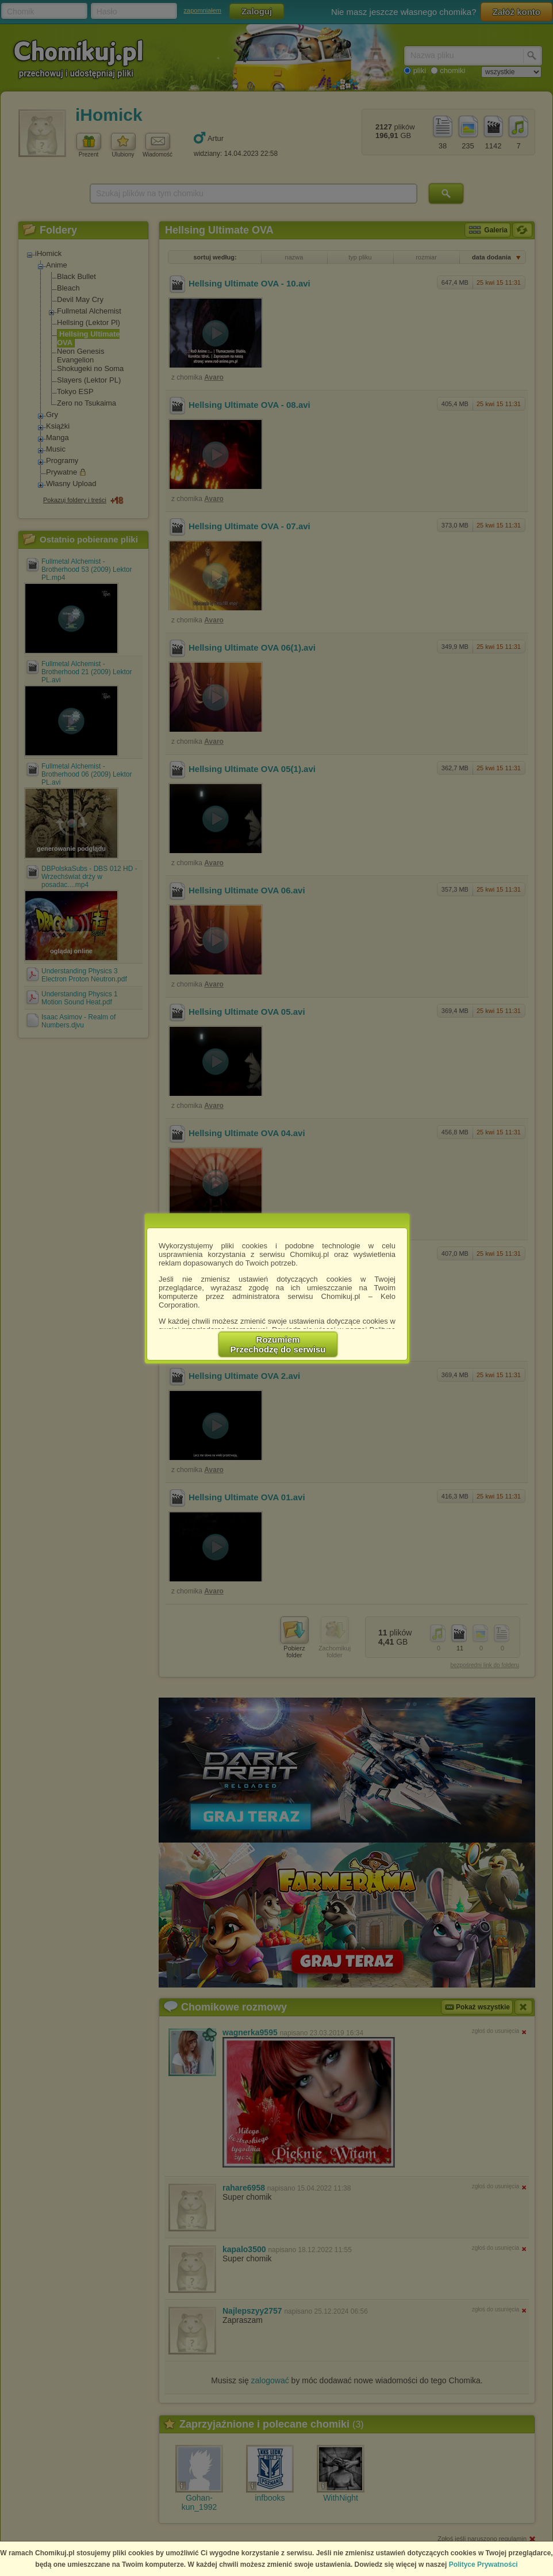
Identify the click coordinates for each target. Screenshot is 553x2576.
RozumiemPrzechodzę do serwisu (278, 1344)
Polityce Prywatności (483, 2564)
